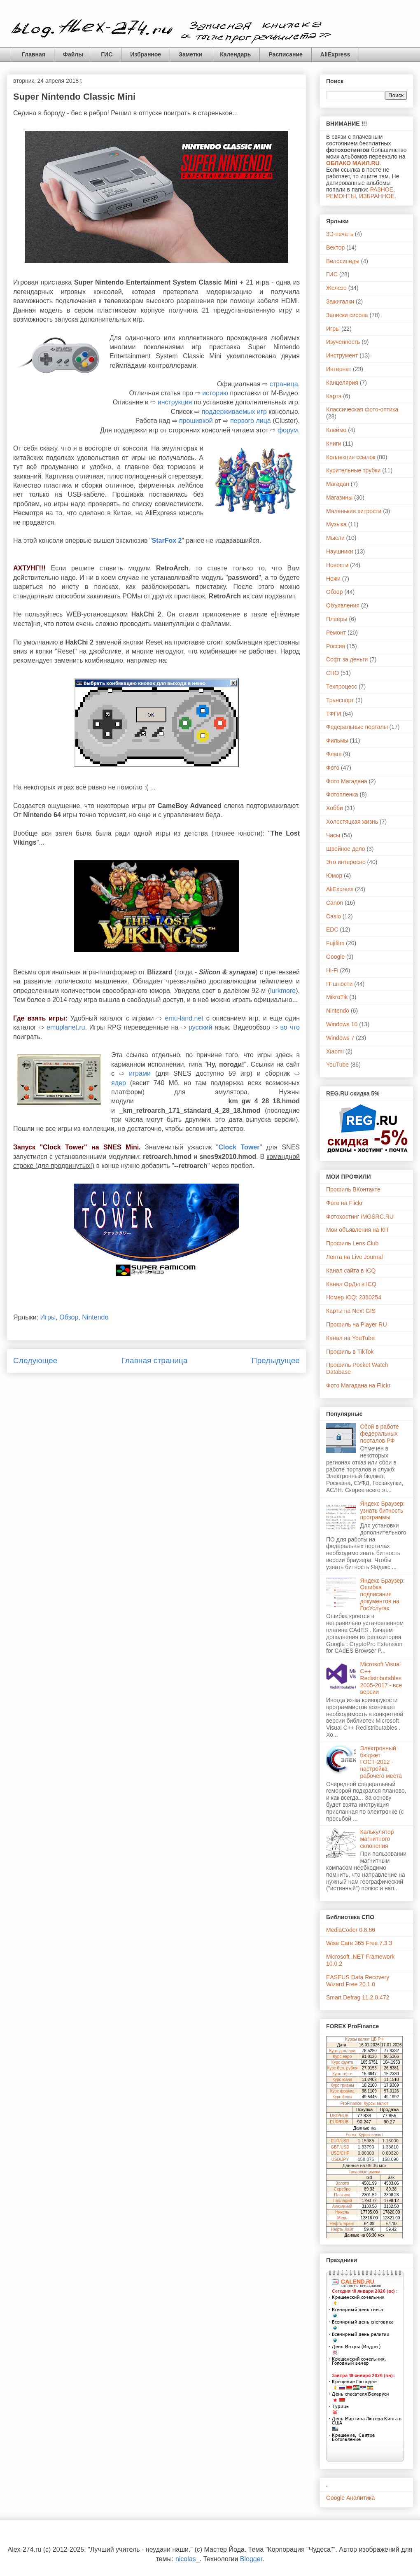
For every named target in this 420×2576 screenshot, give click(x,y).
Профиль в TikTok (350, 1351)
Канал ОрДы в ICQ (351, 1284)
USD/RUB (339, 2116)
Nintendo (95, 1317)
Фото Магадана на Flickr (358, 1385)
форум (288, 430)
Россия (335, 646)
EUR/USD (340, 2141)
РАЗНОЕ (381, 189)
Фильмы (337, 740)
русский (200, 1027)
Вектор (335, 247)
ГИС (106, 54)
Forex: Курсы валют (364, 2134)
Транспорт (340, 700)
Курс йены (342, 2097)
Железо (336, 288)
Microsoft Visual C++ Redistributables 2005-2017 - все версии (381, 1678)
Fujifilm (335, 943)
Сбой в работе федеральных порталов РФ (379, 1433)
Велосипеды (342, 261)
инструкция (175, 402)
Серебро (342, 2189)
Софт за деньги (347, 659)
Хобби (334, 808)
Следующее (35, 1360)
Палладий (342, 2200)
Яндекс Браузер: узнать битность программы (382, 1510)
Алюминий (342, 2206)
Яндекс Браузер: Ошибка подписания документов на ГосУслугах (382, 1594)
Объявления (342, 605)
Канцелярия (342, 382)
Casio (333, 916)
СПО (332, 673)
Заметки (190, 54)
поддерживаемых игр (234, 411)
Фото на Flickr (344, 1203)
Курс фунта (342, 2062)
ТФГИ (333, 713)
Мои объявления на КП (357, 1229)
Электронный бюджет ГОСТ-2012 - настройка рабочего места (381, 1762)
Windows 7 (340, 1038)
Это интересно (346, 862)
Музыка (336, 524)
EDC (332, 929)
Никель (342, 2212)
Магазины (339, 497)
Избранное (145, 54)
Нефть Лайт (342, 2229)
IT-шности (339, 984)
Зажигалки (340, 301)
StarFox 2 (167, 540)
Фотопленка (342, 794)
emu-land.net (184, 1018)
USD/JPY (340, 2159)
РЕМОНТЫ (341, 196)
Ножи (333, 578)
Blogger (251, 2558)
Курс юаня (342, 2079)
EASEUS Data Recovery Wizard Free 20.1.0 (357, 1980)
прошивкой (196, 420)
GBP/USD (340, 2147)
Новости (337, 565)
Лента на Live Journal (354, 1257)
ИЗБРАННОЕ (376, 196)
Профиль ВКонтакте (353, 1189)
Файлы (73, 54)
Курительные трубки (353, 470)
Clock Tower (239, 1147)
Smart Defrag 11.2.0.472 (357, 1997)
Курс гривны (342, 2085)
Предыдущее (276, 1360)
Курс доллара (342, 2050)
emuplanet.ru (66, 1027)
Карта (333, 396)
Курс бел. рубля (342, 2068)
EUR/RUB (339, 2122)
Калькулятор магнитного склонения (377, 1839)
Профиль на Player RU (356, 1324)
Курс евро (342, 2056)
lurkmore (283, 990)
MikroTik (337, 997)
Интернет (338, 369)
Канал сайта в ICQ (351, 1270)
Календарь (235, 54)
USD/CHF (340, 2153)
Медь (342, 2218)
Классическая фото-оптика (362, 409)
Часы (333, 835)
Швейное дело (345, 848)
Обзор (68, 1317)
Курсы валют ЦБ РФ (364, 2039)
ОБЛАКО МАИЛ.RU (353, 163)
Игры (48, 1317)
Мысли (335, 538)
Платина (342, 2195)
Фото (332, 767)
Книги (333, 443)
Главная (33, 54)
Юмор (334, 875)
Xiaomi (335, 1051)
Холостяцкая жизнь (352, 821)
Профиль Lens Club (352, 1243)
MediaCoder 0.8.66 (350, 1930)
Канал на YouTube (350, 1338)
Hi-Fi (332, 970)
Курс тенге (342, 2074)
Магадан (337, 484)
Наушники (339, 551)
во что (290, 1027)
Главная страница (154, 1360)
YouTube (337, 1064)
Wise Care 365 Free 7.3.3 (359, 1943)
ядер (118, 1082)
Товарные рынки (364, 2172)
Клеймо (336, 430)
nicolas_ (187, 2558)
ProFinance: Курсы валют (364, 2103)
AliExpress (335, 54)
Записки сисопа (347, 315)
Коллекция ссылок (351, 457)
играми (140, 1073)
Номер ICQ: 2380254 (353, 1297)
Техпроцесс (341, 686)
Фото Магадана (346, 781)
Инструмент (342, 355)
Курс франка (342, 2091)
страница (284, 384)
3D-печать (339, 234)
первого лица (250, 420)
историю (215, 393)
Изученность (343, 342)
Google (335, 956)
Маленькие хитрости (353, 511)
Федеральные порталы (357, 727)
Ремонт (336, 632)
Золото (342, 2183)
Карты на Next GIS (351, 1311)
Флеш (333, 754)
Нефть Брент (342, 2223)
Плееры (337, 619)
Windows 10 (341, 1024)
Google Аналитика (350, 2497)
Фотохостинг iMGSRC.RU (360, 1216)
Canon (334, 902)
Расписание (285, 54)
